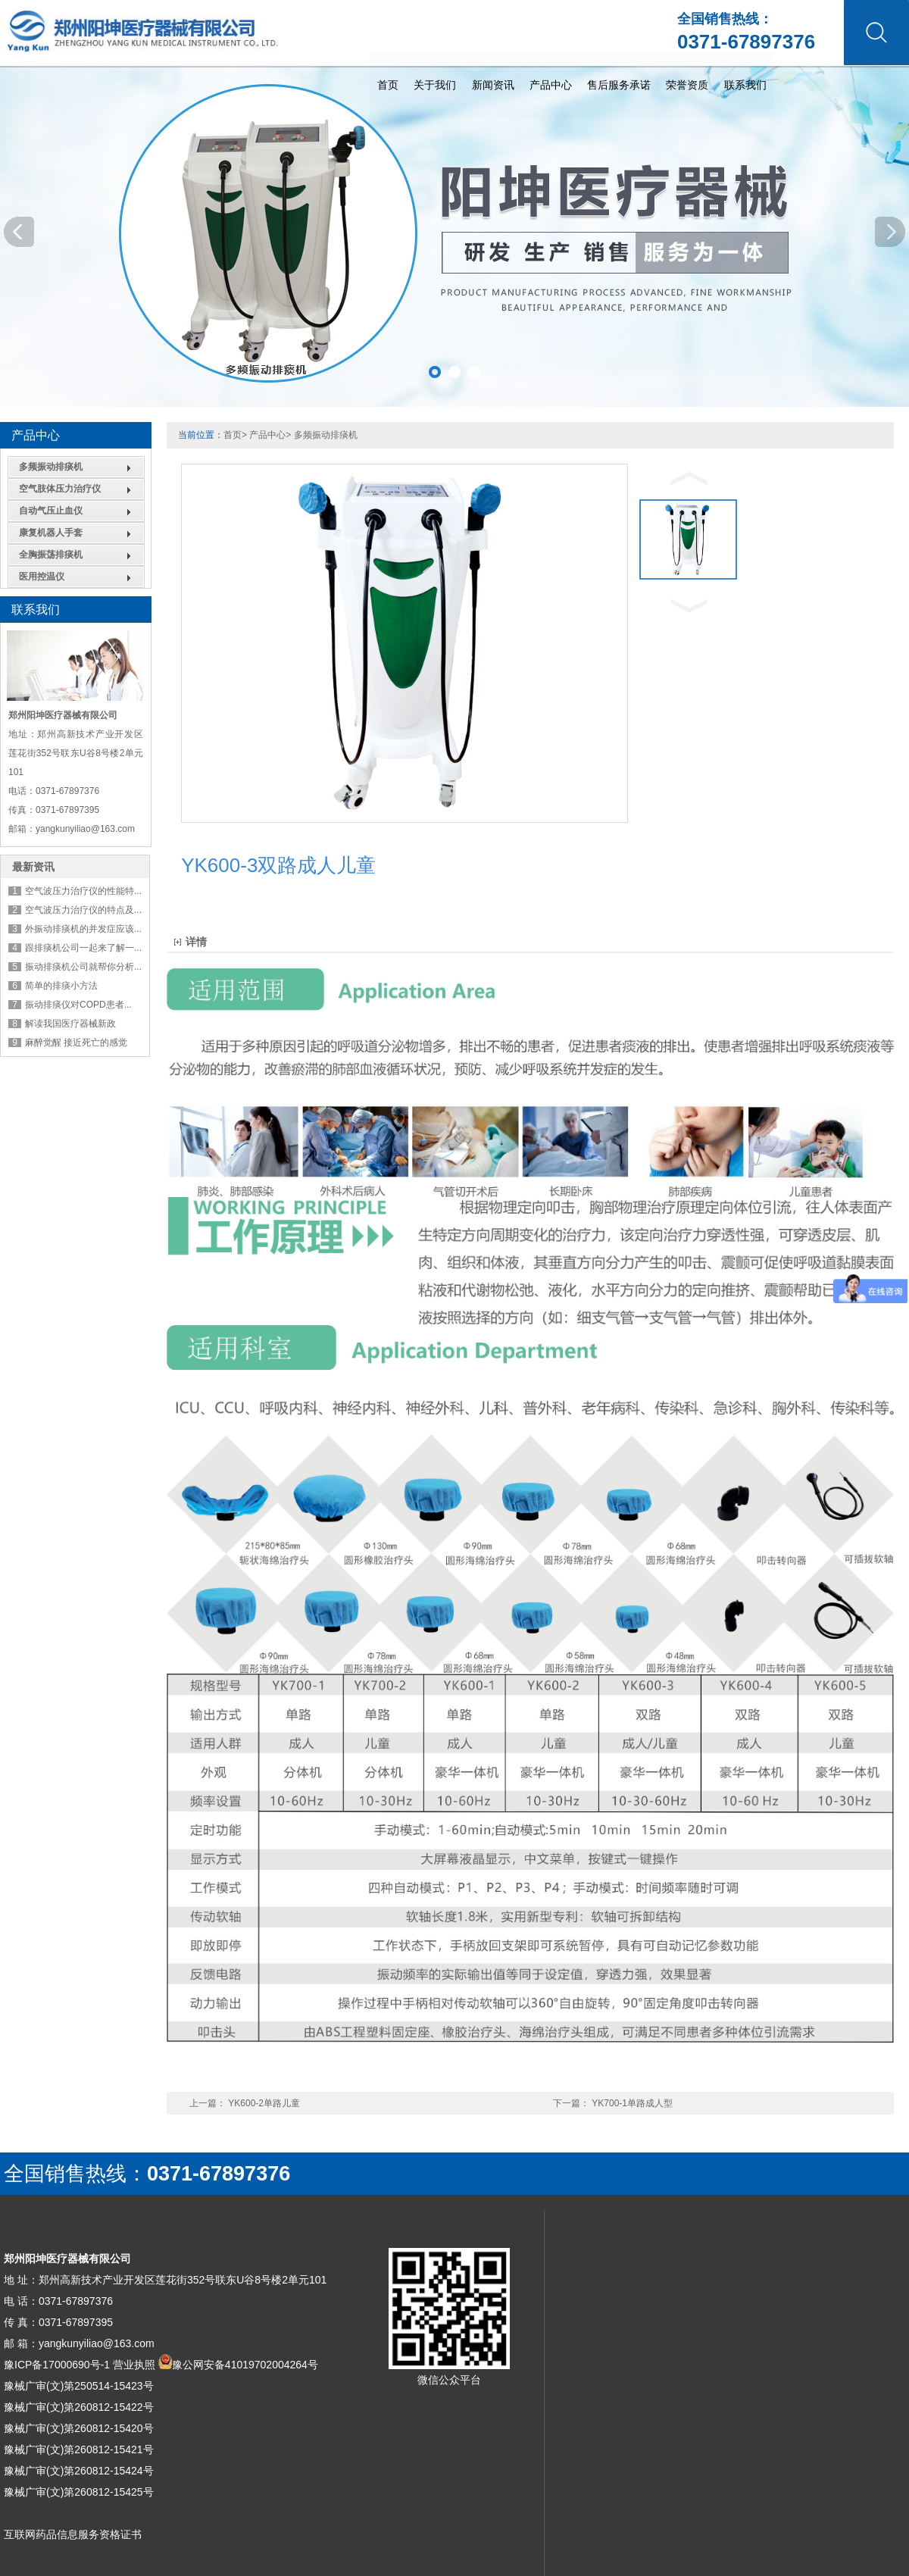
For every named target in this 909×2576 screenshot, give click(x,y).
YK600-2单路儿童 (264, 2103)
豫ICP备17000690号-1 (57, 2365)
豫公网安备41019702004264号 (245, 2365)
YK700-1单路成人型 (632, 2103)
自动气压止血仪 (51, 510)
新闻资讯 (838, 69)
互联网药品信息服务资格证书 (73, 2534)
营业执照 (134, 2365)
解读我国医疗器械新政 (70, 1023)
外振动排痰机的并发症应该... (83, 929)
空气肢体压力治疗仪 (60, 488)
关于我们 (767, 69)
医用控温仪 (41, 576)
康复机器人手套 (51, 532)
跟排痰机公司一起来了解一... (83, 948)
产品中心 (267, 435)
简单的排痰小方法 (61, 985)
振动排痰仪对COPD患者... (78, 1004)
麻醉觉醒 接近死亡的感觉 (76, 1042)
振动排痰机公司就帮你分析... (83, 966)
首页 (706, 69)
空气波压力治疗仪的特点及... (83, 910)
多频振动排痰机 (51, 466)
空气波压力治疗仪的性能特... (83, 891)
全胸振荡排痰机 (51, 554)
